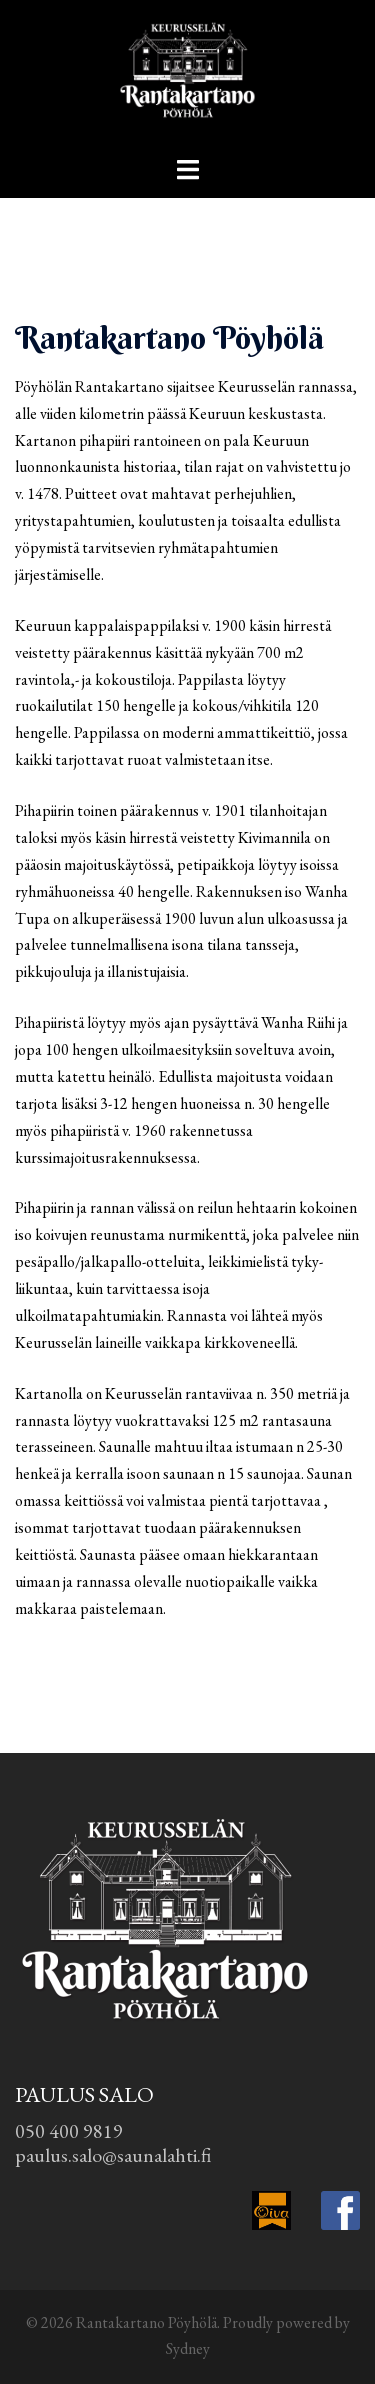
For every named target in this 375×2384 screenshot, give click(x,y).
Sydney (188, 2348)
